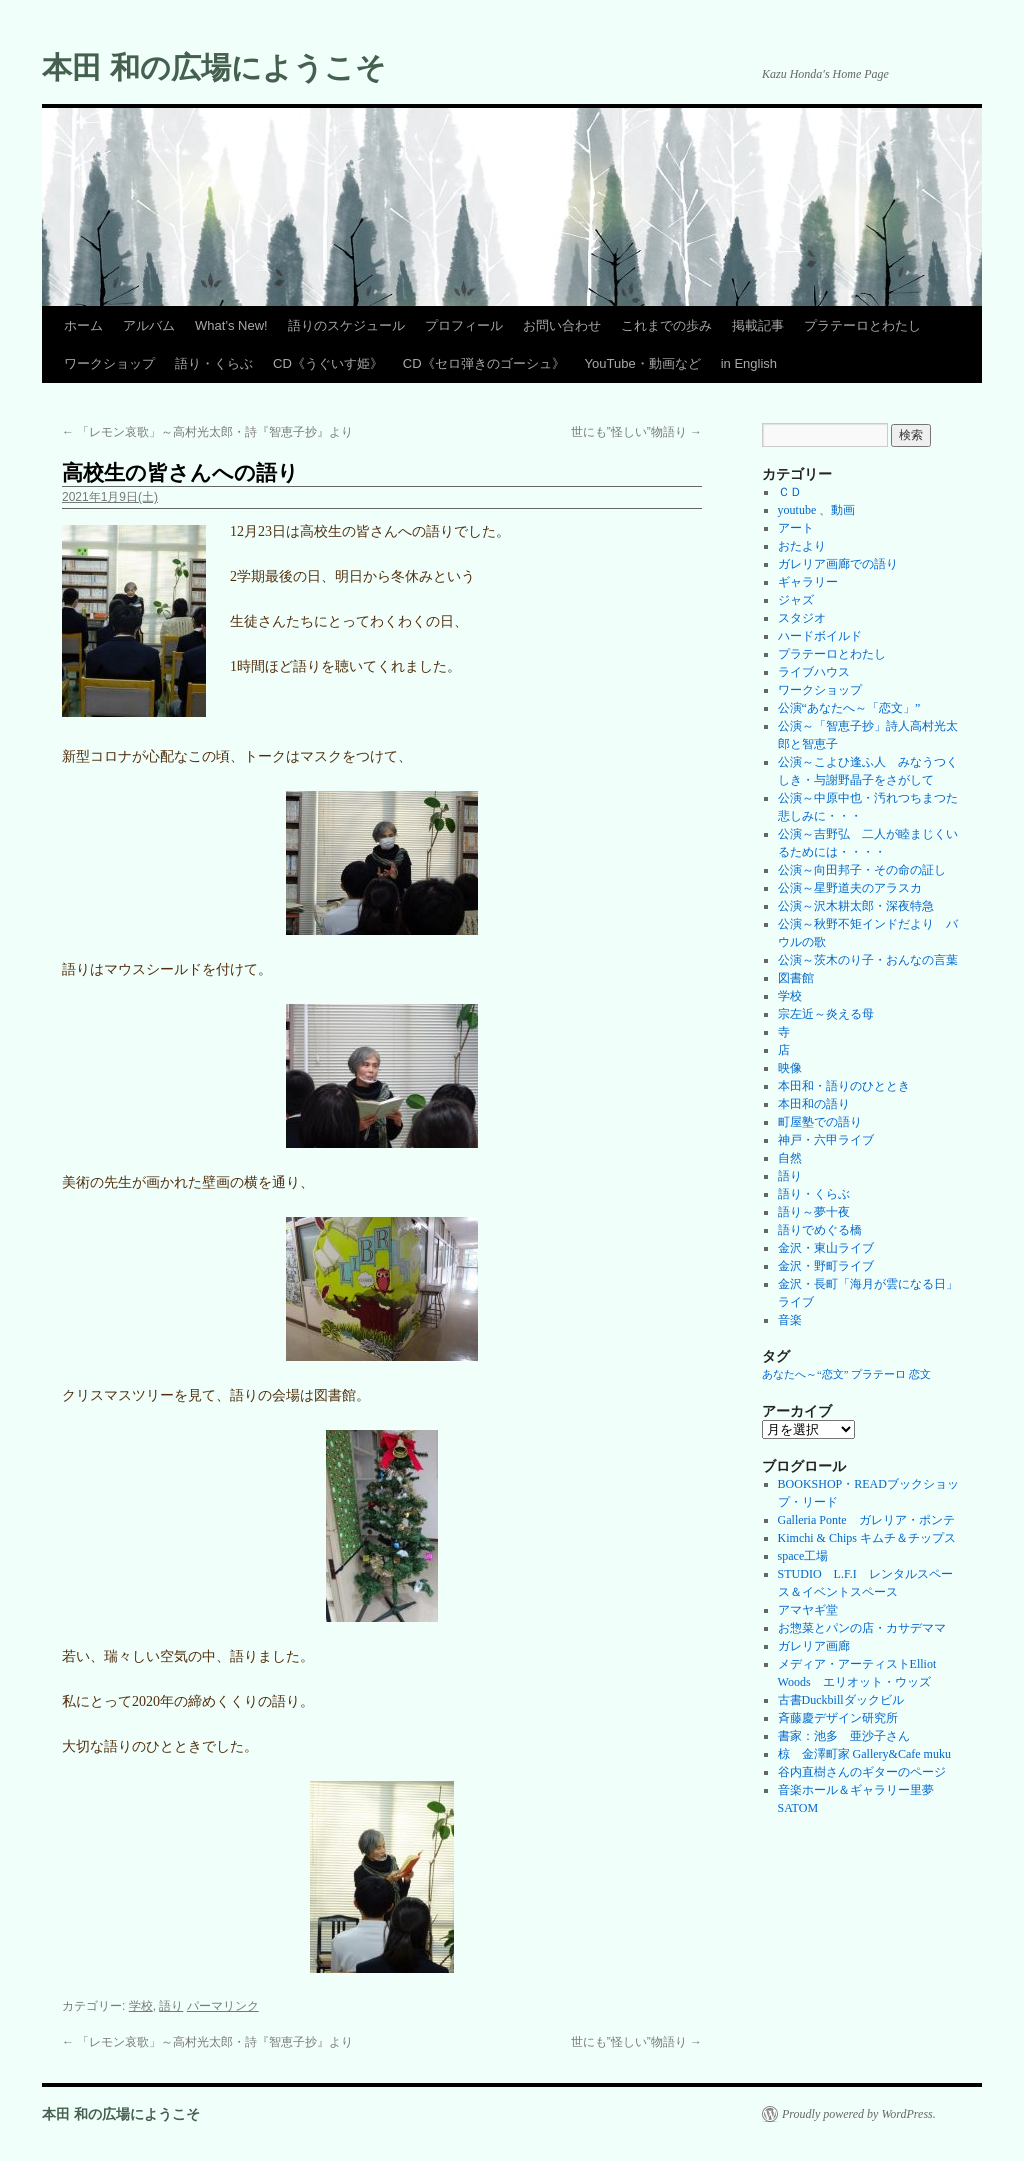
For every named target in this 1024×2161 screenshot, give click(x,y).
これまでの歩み (666, 325)
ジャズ (796, 600)
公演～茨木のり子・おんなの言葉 (868, 960)
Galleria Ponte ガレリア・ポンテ (866, 1520)
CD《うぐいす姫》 (328, 363)
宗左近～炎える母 (826, 1014)
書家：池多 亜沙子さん (844, 1736)
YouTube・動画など (643, 363)
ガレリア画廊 (814, 1646)
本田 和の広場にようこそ (214, 67)
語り (171, 2006)
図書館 (796, 978)
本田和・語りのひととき (844, 1086)
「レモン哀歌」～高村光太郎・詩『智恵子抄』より (207, 432)
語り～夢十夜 (814, 1212)
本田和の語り (814, 1104)
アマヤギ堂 (808, 1610)
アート (796, 528)
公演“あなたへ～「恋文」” (849, 708)
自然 (790, 1158)
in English (749, 363)
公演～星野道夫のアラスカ (850, 888)
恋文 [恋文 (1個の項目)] (920, 1374)
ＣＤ (790, 492)
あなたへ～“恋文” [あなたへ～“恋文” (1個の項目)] (805, 1374)
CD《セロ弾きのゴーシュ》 (484, 363)
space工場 (803, 1556)
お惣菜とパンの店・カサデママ (862, 1628)
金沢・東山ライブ (826, 1248)
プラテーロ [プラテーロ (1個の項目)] (878, 1374)
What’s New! (231, 325)
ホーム (83, 325)
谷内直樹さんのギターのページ (862, 1772)
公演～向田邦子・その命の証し (862, 870)
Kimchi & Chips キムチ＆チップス (867, 1538)
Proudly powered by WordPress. (859, 2114)
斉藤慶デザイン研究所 (838, 1718)
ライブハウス (814, 672)
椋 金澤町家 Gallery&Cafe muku (864, 1754)
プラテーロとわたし (862, 325)
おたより (802, 546)
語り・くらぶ (214, 363)
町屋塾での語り (820, 1122)
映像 (790, 1068)
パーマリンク (223, 2006)
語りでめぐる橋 (820, 1230)
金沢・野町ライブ (826, 1266)
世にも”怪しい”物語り (636, 432)
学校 (141, 2006)
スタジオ (802, 618)
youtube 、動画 (817, 510)
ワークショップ (109, 363)
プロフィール (464, 325)
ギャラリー (808, 582)
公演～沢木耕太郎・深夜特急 (856, 906)
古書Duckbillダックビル (841, 1700)
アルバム (149, 325)
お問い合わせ (562, 325)
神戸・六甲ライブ (826, 1140)
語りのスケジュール (346, 325)
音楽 (790, 1320)
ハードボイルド (820, 636)
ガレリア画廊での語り (838, 564)
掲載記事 (758, 325)
